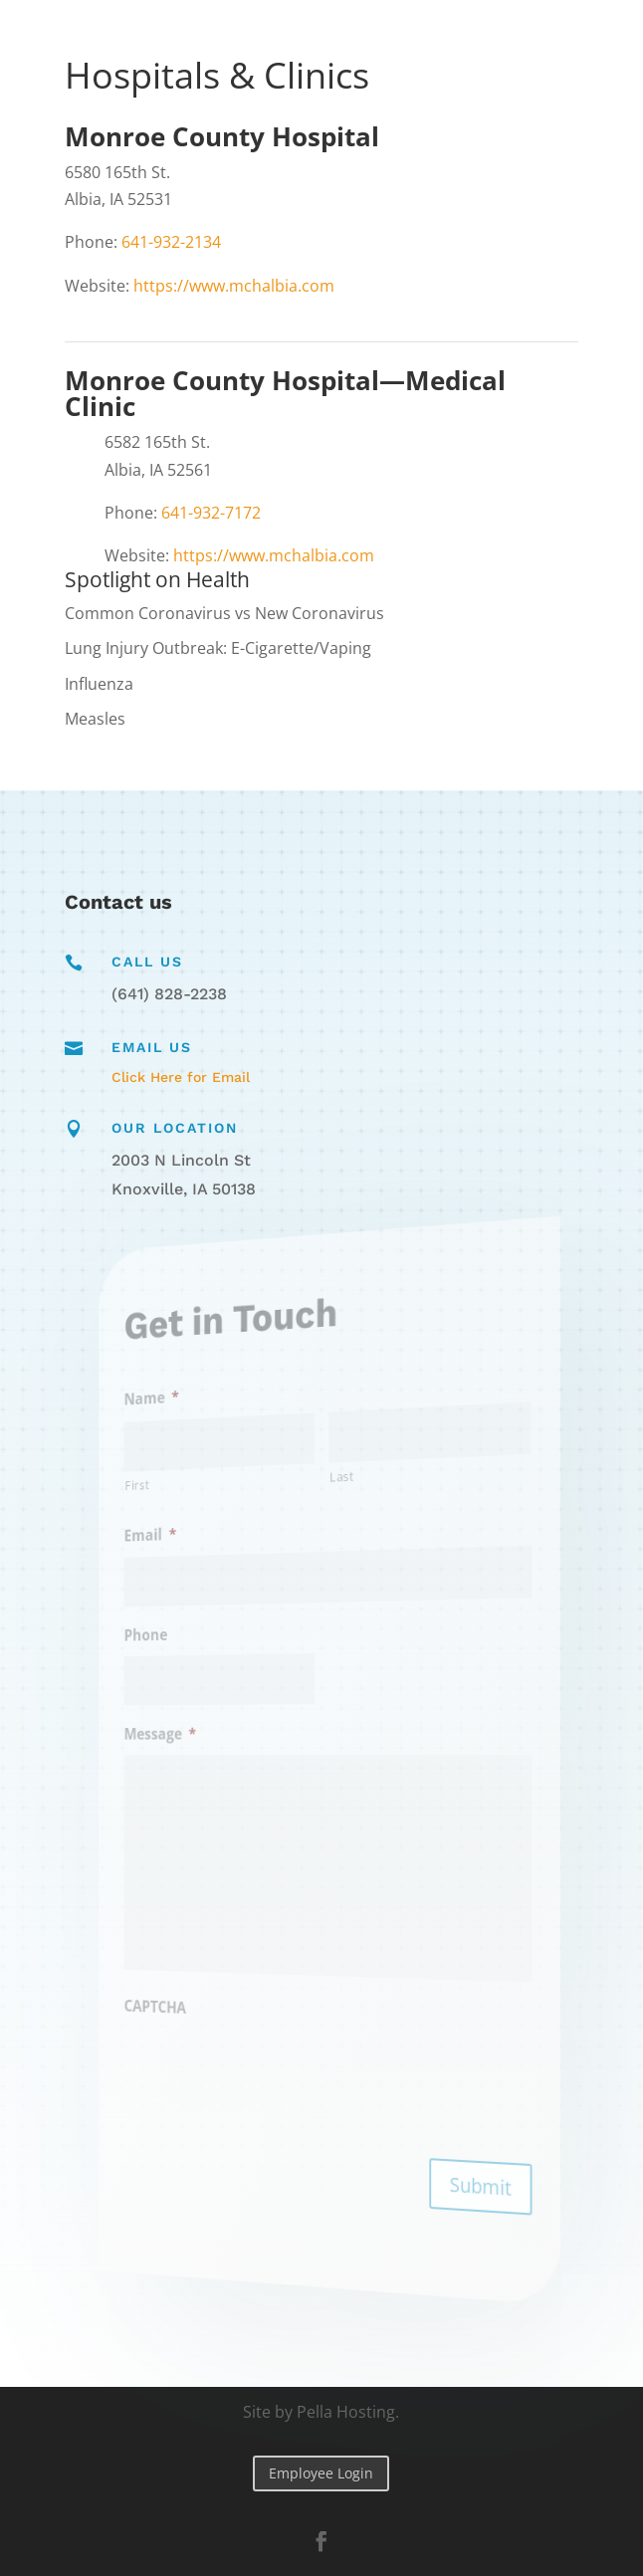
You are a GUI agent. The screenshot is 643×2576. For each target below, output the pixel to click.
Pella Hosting (346, 2412)
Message (185, 1734)
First (166, 1492)
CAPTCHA (180, 2001)
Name (177, 1407)
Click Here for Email (180, 1077)
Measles (95, 719)
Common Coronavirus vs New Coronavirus (224, 613)
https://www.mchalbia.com (233, 286)
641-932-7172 (211, 513)
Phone (172, 1637)
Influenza (99, 684)
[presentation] (267, 2069)
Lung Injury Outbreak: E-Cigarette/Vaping (218, 648)
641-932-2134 (171, 242)
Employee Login (321, 2473)
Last (339, 1475)
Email (176, 1541)
